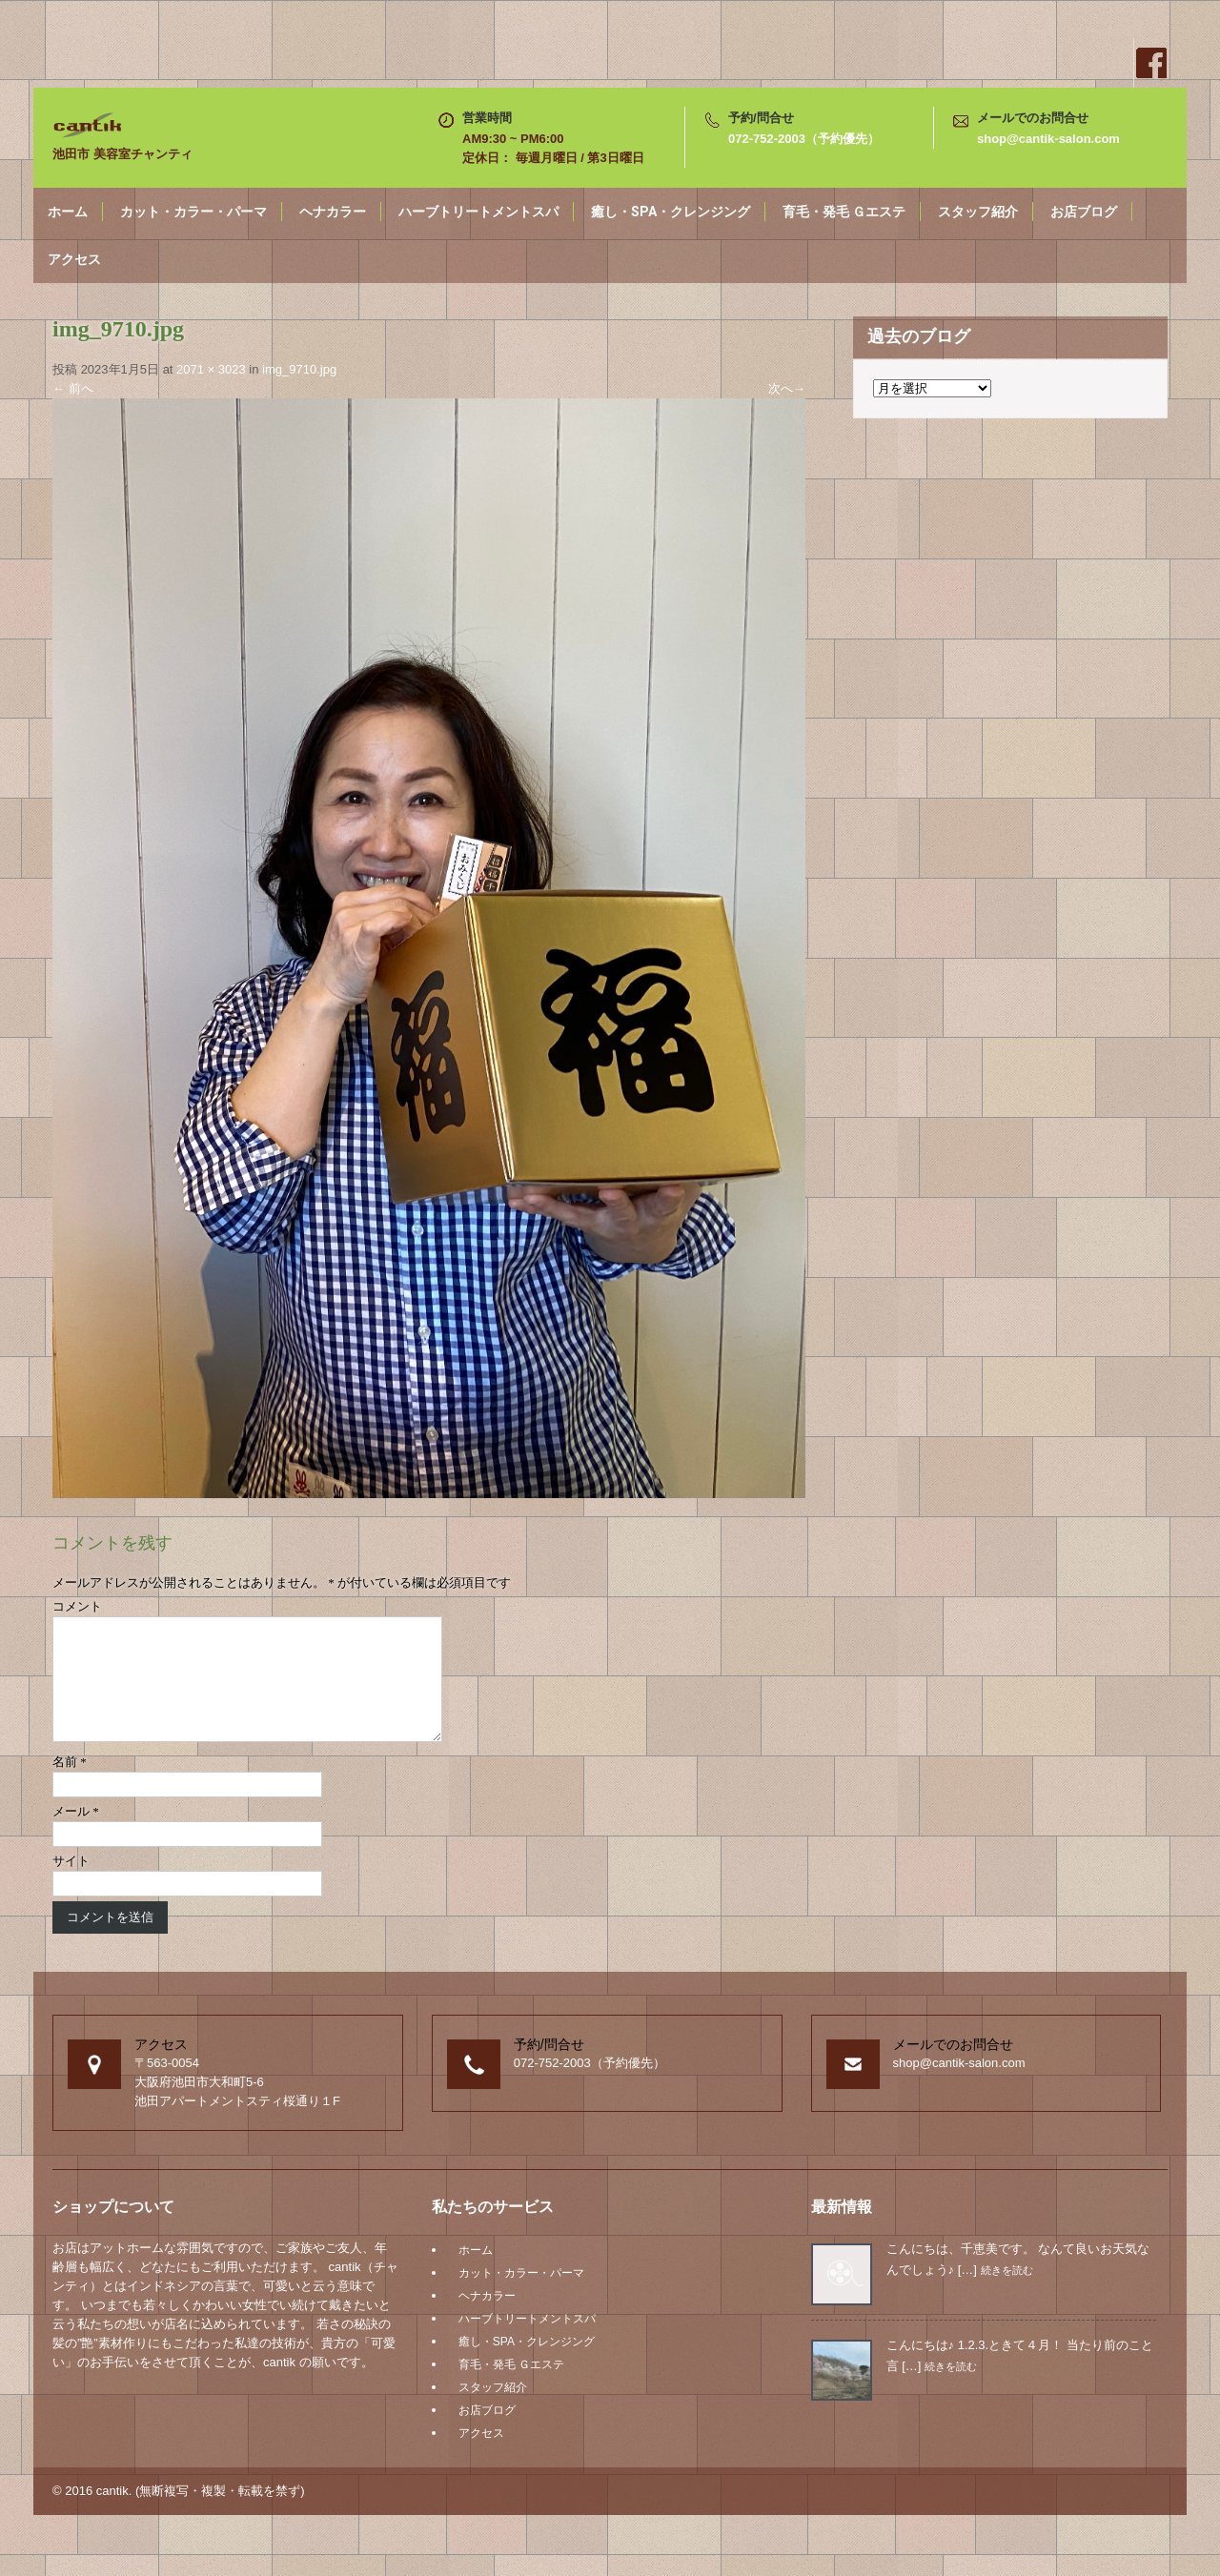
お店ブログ (1083, 211)
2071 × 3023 (211, 369)
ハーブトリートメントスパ (478, 211)
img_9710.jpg (299, 369)
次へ (786, 388)
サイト (71, 1883)
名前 (69, 1784)
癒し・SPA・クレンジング (670, 211)
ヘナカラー (332, 211)
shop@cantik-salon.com (1048, 139)
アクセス (74, 259)
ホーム (68, 211)
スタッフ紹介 (978, 211)
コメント (77, 1606)
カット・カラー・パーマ (193, 211)
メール (75, 1834)
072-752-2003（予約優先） (804, 139)
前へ (72, 388)
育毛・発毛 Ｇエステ (844, 211)
